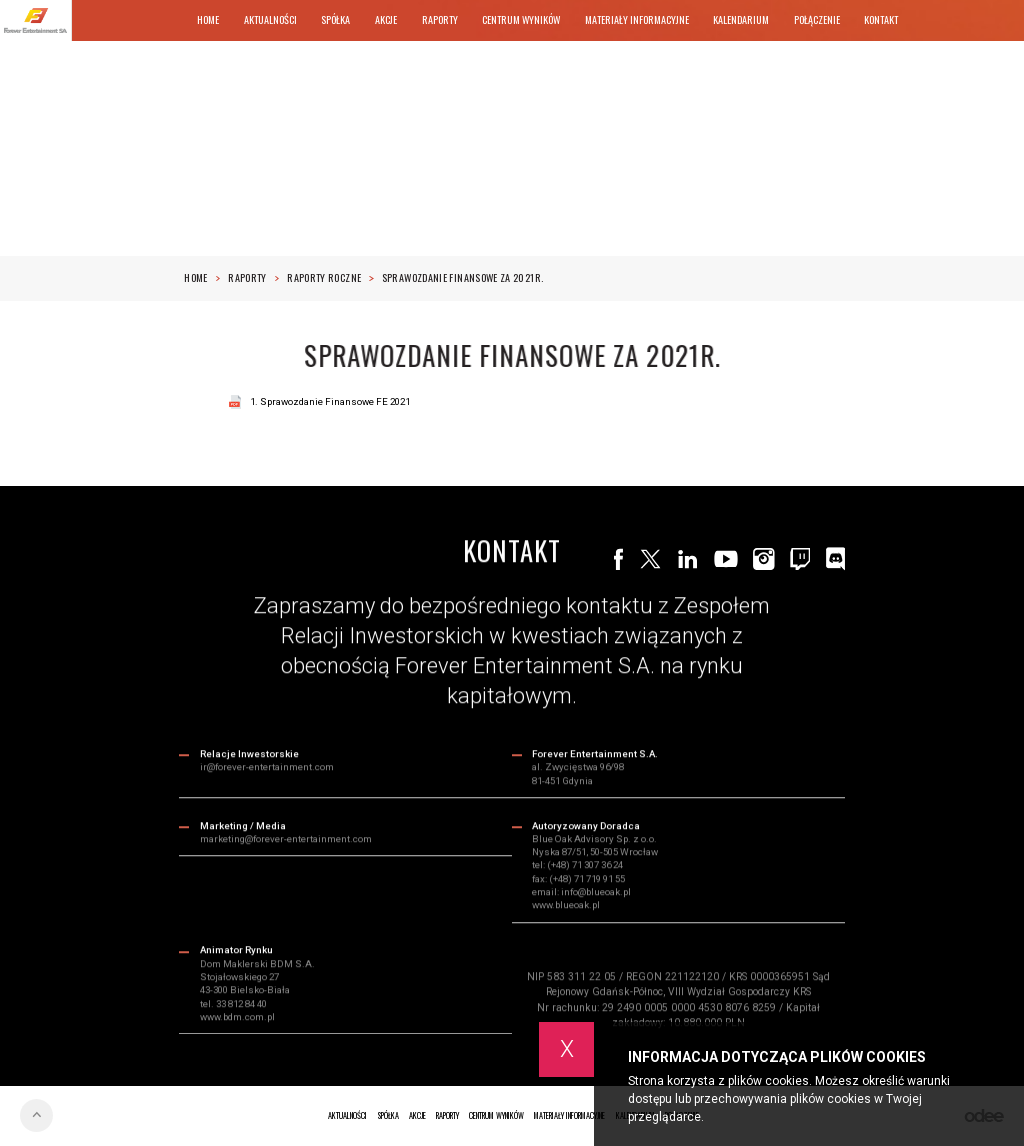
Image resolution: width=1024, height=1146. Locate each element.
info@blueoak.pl (596, 893)
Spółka (335, 19)
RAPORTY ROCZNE (330, 278)
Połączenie (817, 19)
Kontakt (881, 19)
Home (208, 19)
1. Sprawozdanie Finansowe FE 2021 (330, 401)
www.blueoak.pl (566, 906)
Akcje (386, 19)
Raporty (440, 19)
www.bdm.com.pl (237, 1017)
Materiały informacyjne (637, 19)
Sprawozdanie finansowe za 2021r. (463, 278)
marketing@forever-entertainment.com (286, 839)
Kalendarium (741, 19)
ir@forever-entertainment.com (267, 768)
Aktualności (270, 19)
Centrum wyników (521, 19)
